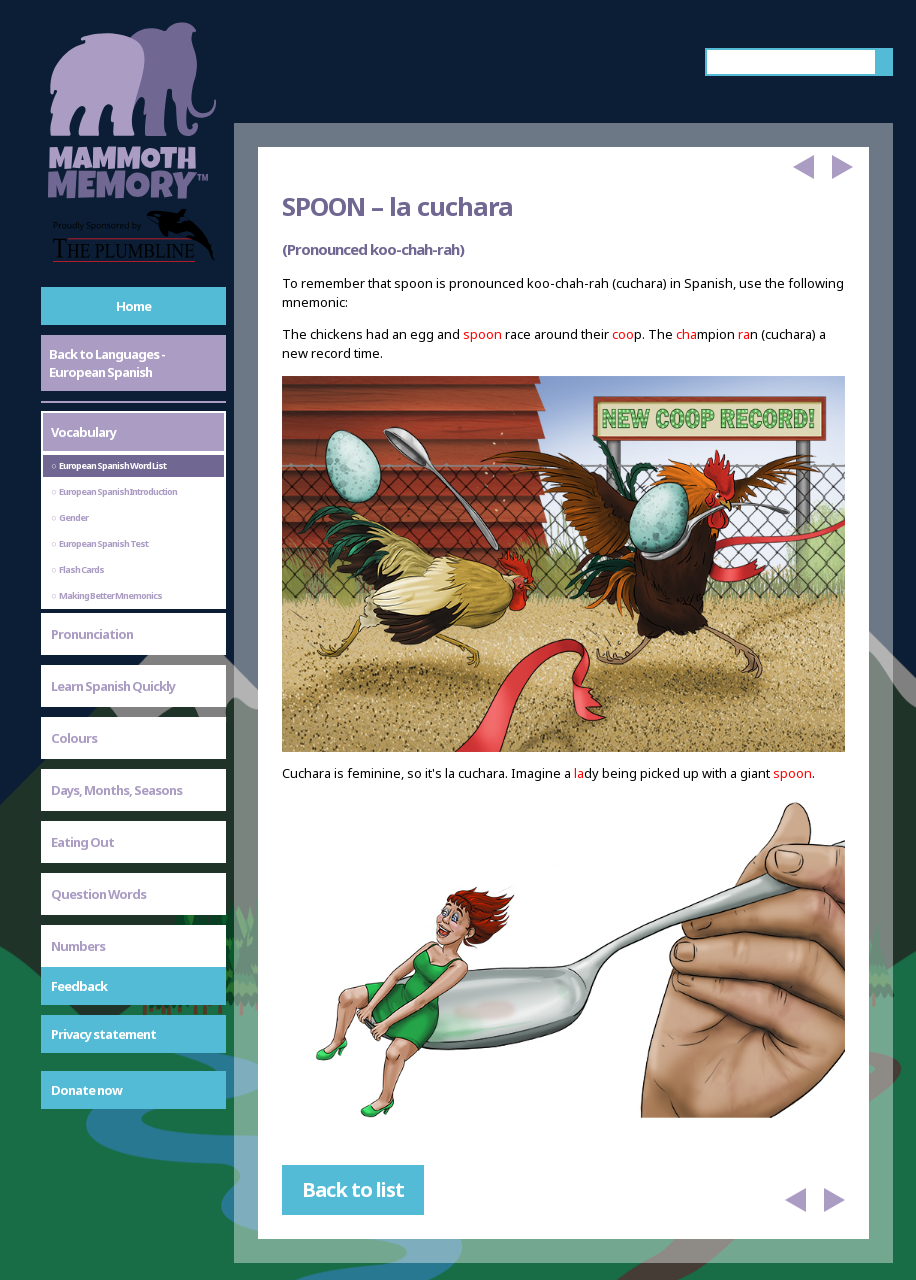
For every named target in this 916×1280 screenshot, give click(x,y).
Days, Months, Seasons (116, 790)
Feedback (79, 986)
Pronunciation (92, 634)
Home (133, 306)
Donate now (86, 1090)
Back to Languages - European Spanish (107, 363)
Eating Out (82, 842)
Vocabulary (83, 432)
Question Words (98, 894)
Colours (74, 738)
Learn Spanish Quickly (113, 686)
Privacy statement (103, 1034)
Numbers (78, 946)
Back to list (353, 1189)
